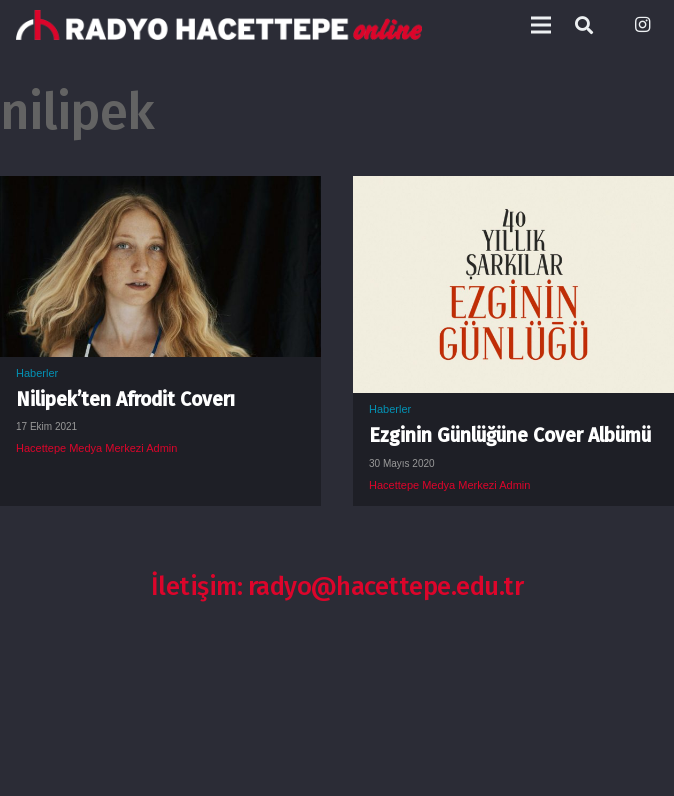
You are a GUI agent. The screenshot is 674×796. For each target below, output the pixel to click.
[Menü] (541, 25)
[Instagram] (642, 25)
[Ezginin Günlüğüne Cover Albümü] (513, 191)
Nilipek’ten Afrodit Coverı (125, 399)
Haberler (37, 373)
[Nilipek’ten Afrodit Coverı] (160, 191)
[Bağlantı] (219, 25)
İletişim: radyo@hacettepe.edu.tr (337, 586)
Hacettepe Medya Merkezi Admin (96, 448)
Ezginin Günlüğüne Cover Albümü (510, 435)
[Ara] (584, 25)
